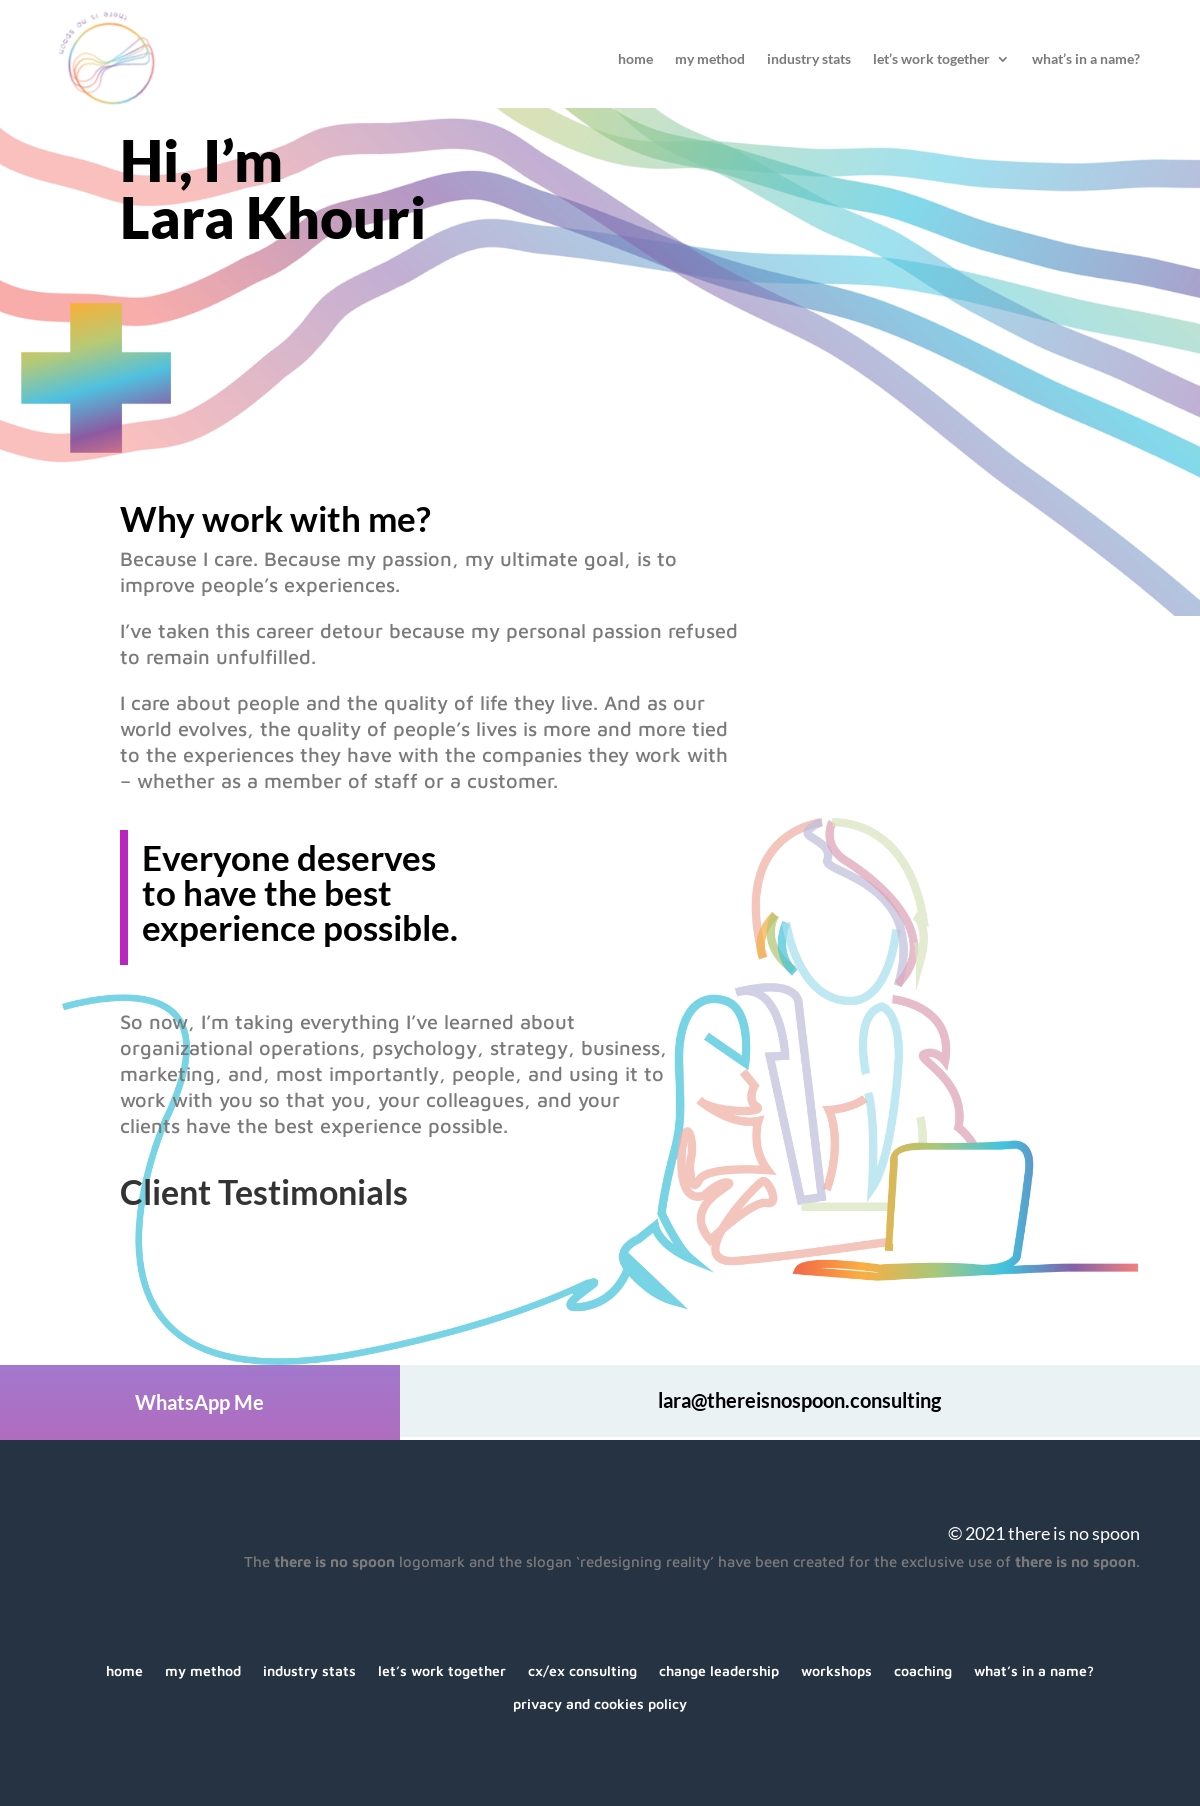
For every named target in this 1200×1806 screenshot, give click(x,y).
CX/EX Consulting (582, 1671)
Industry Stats (809, 59)
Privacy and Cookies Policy (600, 1704)
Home (635, 59)
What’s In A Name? (1086, 59)
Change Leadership (719, 1671)
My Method (710, 59)
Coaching (923, 1671)
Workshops (836, 1671)
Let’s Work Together (931, 59)
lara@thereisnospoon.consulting (799, 1400)
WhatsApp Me (199, 1402)
